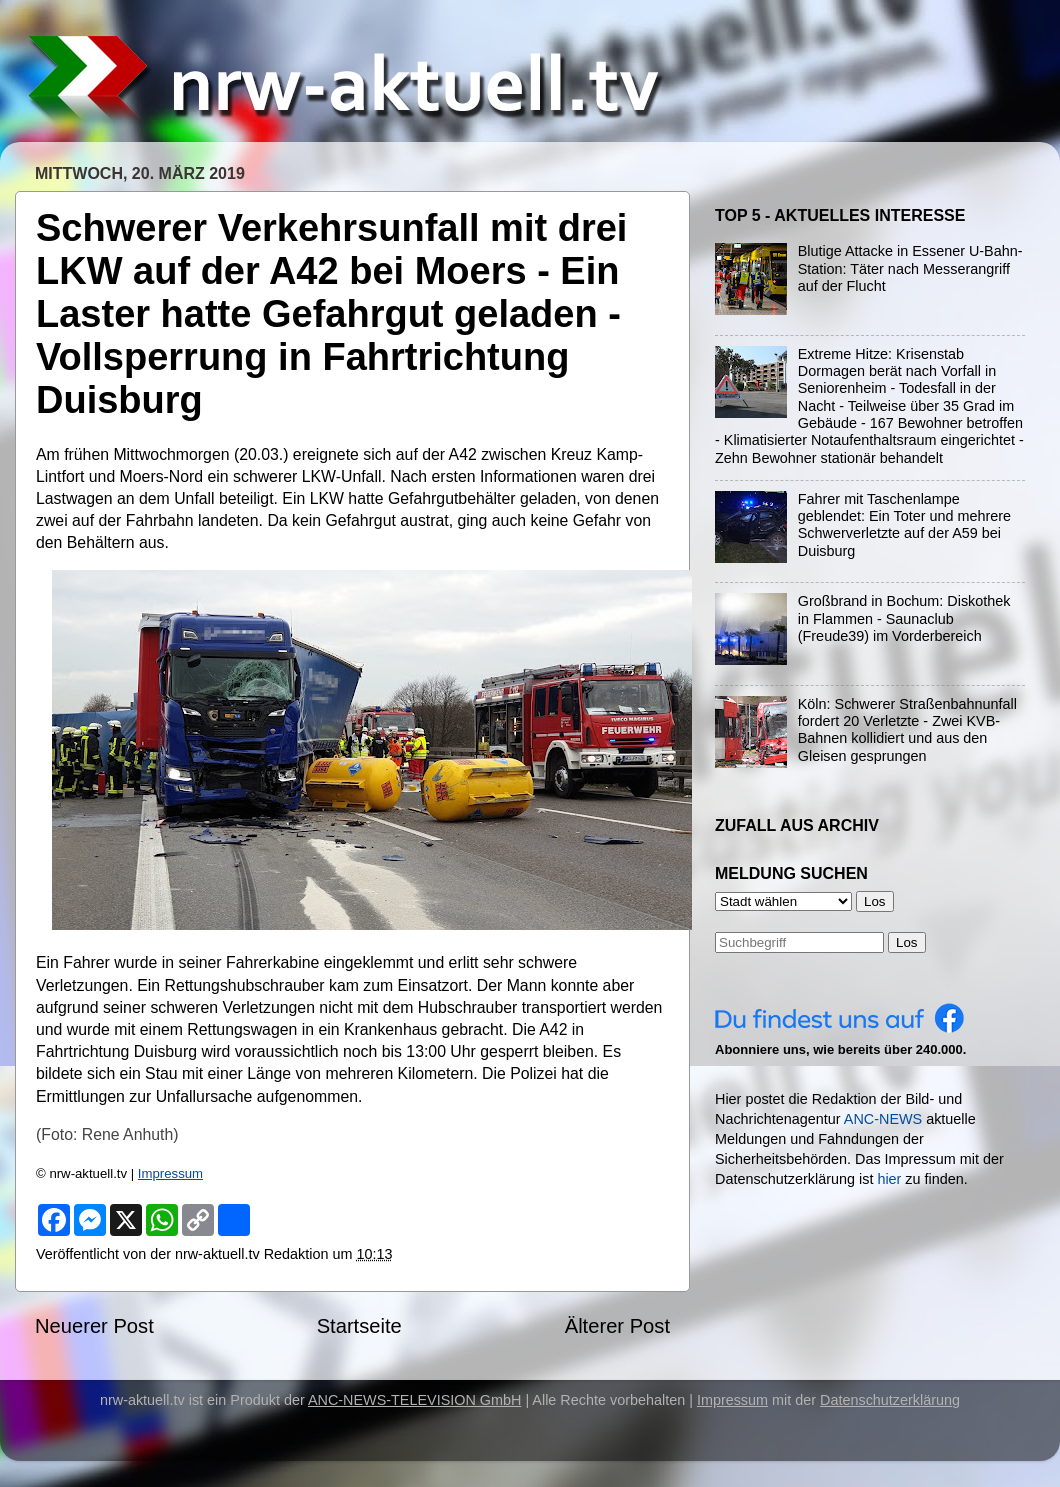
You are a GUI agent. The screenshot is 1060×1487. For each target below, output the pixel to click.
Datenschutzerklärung (890, 1400)
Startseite (359, 1326)
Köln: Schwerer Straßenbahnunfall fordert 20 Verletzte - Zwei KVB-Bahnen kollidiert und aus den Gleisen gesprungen (907, 730)
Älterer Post (617, 1326)
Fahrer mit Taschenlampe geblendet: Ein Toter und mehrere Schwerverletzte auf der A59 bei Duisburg (904, 525)
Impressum (170, 1173)
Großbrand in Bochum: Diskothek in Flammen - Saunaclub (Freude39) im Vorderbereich (904, 618)
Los (907, 942)
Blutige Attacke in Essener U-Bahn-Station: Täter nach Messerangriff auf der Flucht (910, 268)
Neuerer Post (94, 1326)
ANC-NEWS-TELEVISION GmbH (415, 1400)
